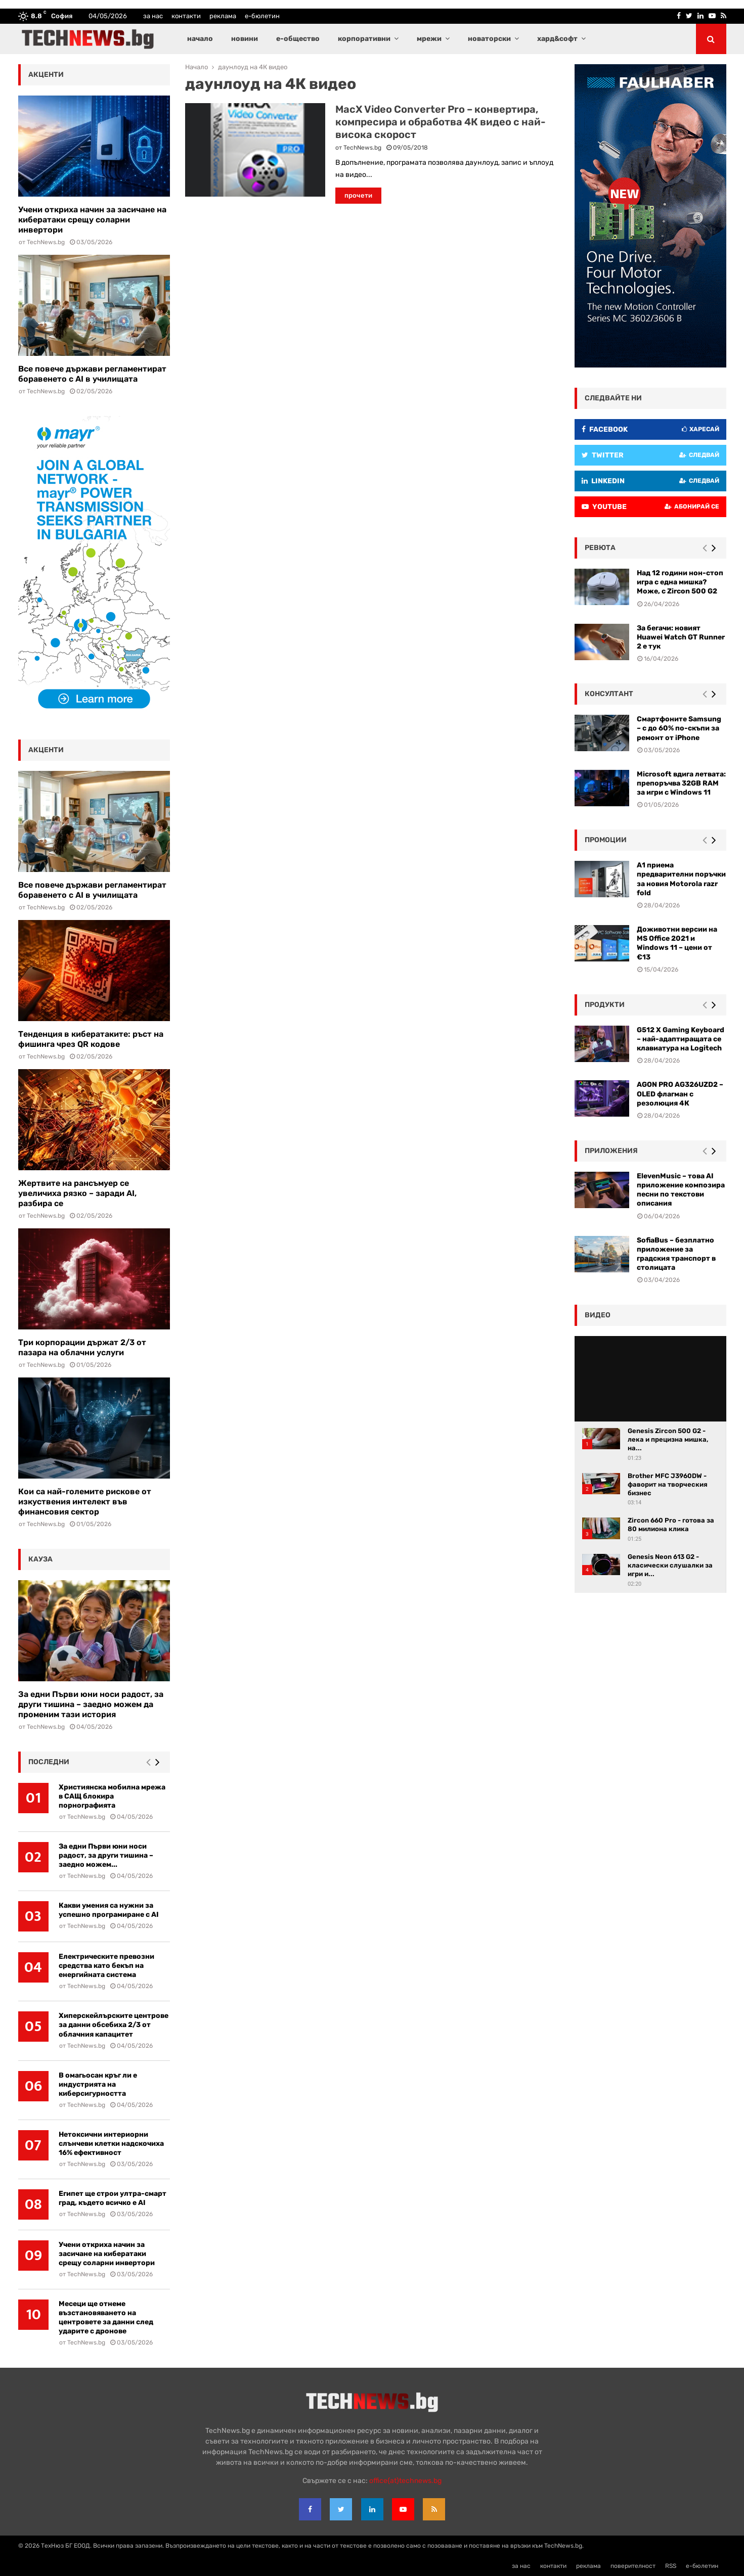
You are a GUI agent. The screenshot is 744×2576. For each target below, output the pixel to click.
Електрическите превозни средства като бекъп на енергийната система (106, 1965)
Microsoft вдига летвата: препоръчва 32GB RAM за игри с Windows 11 (681, 783)
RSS (670, 2565)
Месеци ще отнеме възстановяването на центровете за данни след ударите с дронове (106, 2317)
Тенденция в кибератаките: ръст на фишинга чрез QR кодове (90, 1039)
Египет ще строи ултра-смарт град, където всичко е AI (112, 2198)
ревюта (600, 547)
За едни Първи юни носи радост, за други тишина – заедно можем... (106, 1855)
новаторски (489, 38)
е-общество (298, 38)
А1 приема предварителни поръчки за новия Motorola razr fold (681, 879)
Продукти (605, 1004)
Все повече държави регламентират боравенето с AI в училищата (92, 374)
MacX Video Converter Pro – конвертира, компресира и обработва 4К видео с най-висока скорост (440, 122)
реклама (222, 16)
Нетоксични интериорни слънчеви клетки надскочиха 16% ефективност (111, 2143)
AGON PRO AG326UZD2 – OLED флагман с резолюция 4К (680, 1093)
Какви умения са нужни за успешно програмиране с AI (109, 1910)
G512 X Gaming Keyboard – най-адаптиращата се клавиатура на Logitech (680, 1039)
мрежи (429, 38)
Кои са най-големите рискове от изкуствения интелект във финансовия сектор (84, 1501)
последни (48, 1762)
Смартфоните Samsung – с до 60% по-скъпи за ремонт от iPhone (679, 728)
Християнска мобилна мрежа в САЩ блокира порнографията (112, 1796)
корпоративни (364, 38)
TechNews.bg (362, 147)
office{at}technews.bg (405, 2480)
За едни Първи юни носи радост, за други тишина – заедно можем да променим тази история (90, 1704)
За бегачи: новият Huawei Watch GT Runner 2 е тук (681, 637)
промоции (606, 840)
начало (200, 38)
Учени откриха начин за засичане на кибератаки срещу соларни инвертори (92, 220)
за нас (153, 16)
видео (597, 1315)
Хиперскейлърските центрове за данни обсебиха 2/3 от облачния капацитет (113, 2024)
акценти (46, 74)
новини (244, 38)
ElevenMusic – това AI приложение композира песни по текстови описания (681, 1190)
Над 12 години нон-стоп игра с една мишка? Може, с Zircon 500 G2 (680, 582)
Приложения (611, 1150)
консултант (609, 693)
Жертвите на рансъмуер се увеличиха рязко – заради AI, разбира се (77, 1193)
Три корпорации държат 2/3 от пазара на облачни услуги (82, 1347)
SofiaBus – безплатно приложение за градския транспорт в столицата (676, 1254)
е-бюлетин (262, 16)
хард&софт (557, 38)
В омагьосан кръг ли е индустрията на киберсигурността (98, 2084)
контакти (186, 16)
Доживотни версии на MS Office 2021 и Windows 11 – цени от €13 (677, 943)
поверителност (632, 2565)
